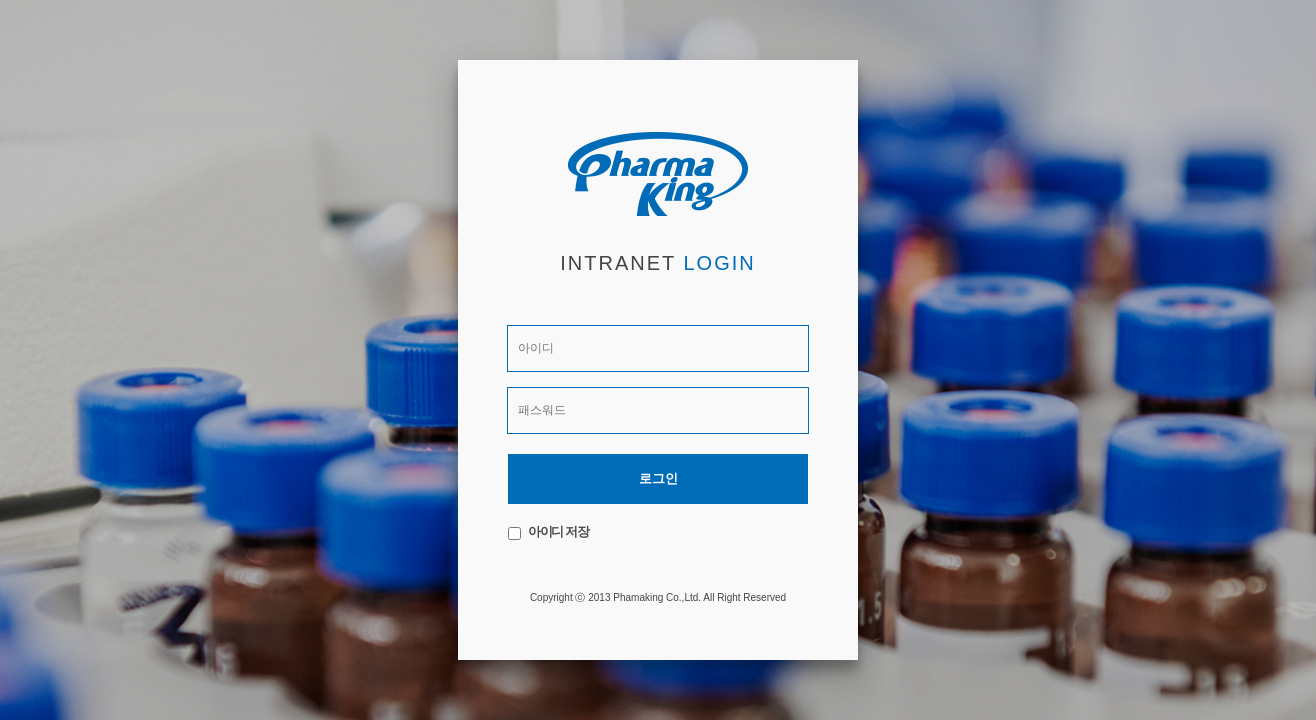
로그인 (658, 478)
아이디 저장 (558, 531)
